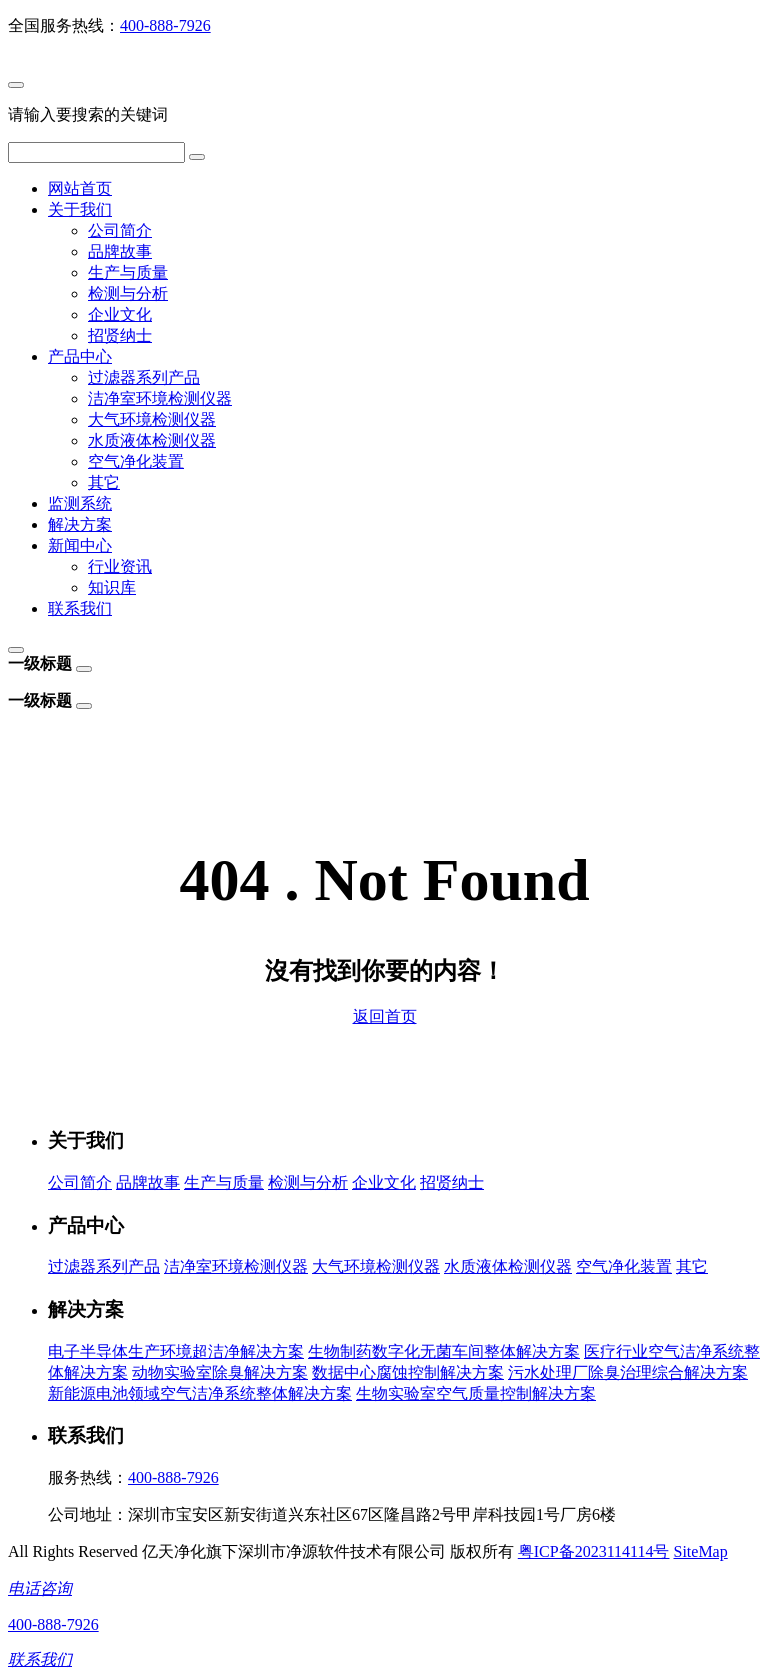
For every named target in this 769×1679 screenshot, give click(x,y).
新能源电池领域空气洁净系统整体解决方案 (200, 1393)
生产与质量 (128, 272)
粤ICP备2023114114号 (594, 1551)
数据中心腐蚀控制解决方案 (408, 1372)
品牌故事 (120, 251)
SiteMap (700, 1551)
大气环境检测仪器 (152, 419)
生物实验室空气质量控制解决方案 (476, 1393)
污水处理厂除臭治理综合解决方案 (628, 1372)
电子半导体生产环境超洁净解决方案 (176, 1351)
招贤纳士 (120, 335)
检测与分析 (128, 293)
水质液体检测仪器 (152, 440)
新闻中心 (80, 545)
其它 (104, 482)
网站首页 (80, 188)
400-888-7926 (165, 25)
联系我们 (80, 608)
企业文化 (120, 314)
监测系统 (80, 503)
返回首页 (385, 1016)
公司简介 (120, 230)
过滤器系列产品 (144, 377)
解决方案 (80, 524)
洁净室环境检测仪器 (160, 398)
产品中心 (80, 356)
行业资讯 (120, 566)
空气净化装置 (136, 461)
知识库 (112, 587)
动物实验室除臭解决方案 (220, 1372)
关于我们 (80, 209)
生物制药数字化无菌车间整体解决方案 (444, 1351)
